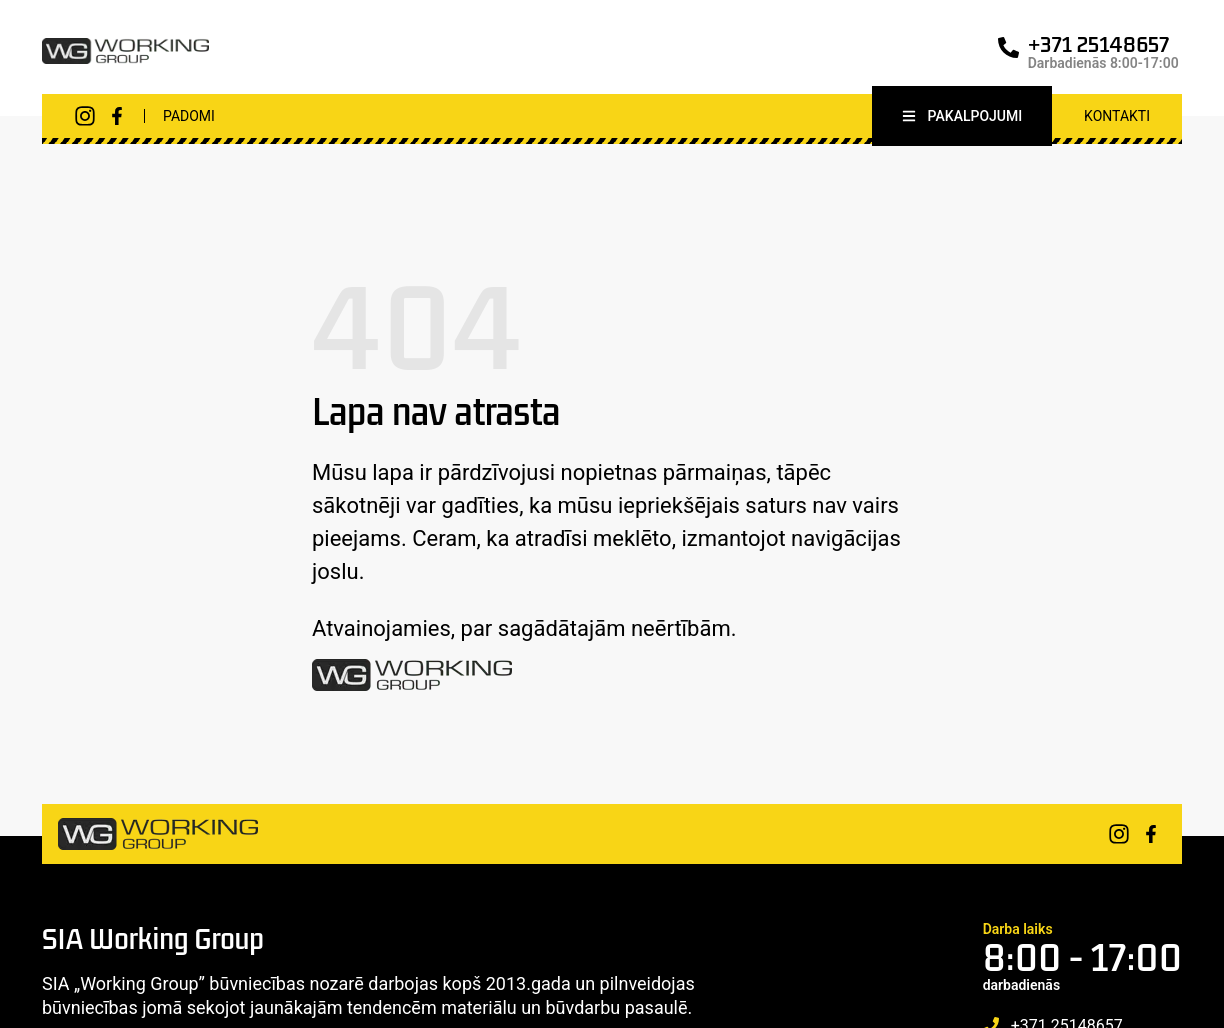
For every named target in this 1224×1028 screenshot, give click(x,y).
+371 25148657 (1099, 44)
